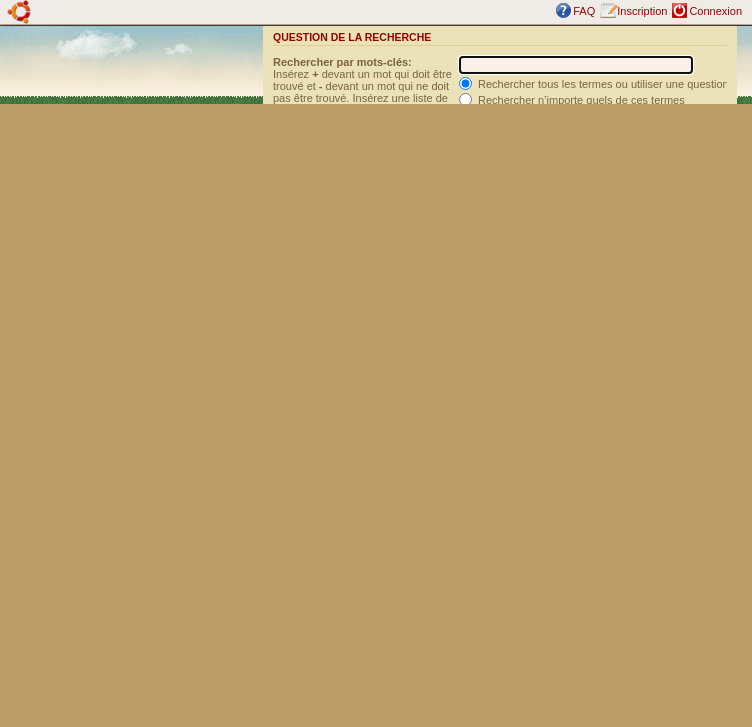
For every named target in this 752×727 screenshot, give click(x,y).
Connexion (715, 11)
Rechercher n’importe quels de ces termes (572, 100)
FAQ (584, 11)
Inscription (642, 11)
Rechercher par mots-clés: (342, 62)
